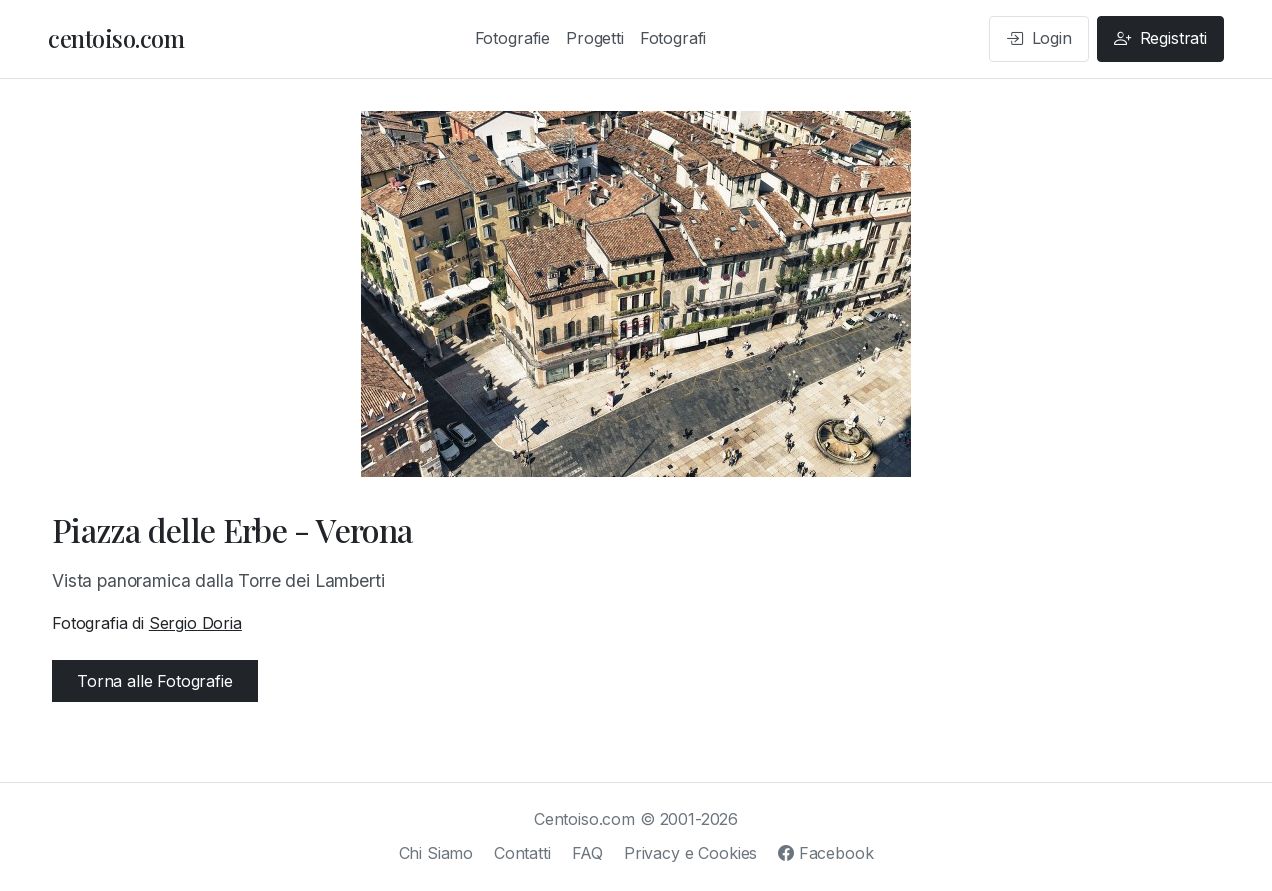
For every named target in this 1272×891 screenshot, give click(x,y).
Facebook (825, 853)
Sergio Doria (195, 623)
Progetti (595, 38)
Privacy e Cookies (690, 853)
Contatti (522, 853)
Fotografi (673, 38)
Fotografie (512, 38)
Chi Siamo (436, 853)
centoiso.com (116, 38)
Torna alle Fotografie (155, 681)
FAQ (588, 853)
